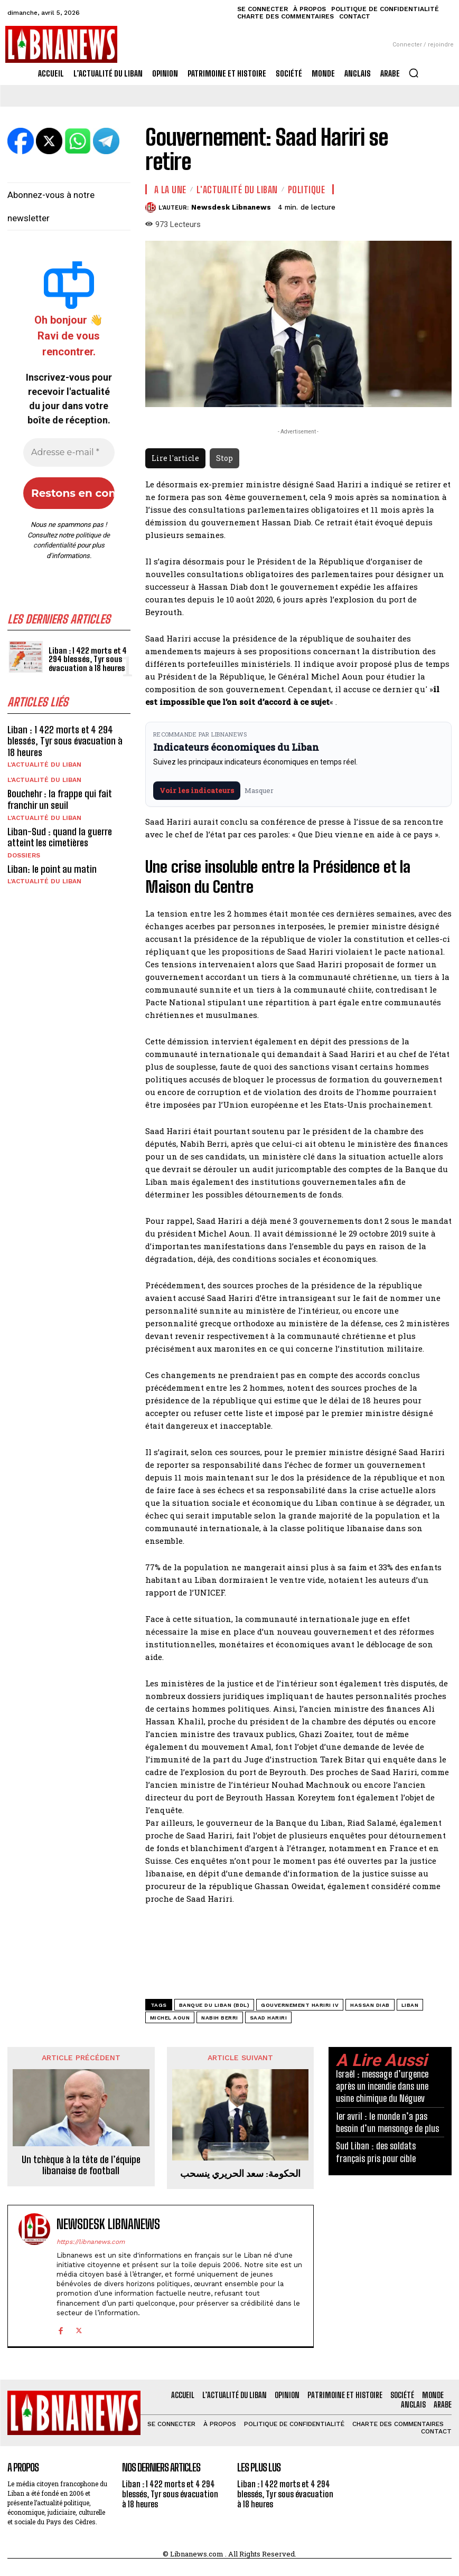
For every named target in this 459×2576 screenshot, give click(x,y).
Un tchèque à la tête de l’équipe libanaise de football (81, 2165)
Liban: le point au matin (52, 869)
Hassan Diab (370, 2005)
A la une (170, 189)
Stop (224, 458)
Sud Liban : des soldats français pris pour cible (376, 2152)
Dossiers (23, 855)
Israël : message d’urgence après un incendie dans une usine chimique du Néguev (382, 2086)
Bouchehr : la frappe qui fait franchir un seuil (59, 799)
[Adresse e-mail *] (69, 452)
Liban (410, 2005)
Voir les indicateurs (197, 790)
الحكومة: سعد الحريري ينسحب (240, 2173)
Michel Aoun (170, 2018)
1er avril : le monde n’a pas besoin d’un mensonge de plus (387, 2122)
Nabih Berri (219, 2018)
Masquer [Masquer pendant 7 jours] (259, 790)
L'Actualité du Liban (44, 764)
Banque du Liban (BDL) (214, 2005)
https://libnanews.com (91, 2241)
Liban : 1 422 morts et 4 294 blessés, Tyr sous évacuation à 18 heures (88, 659)
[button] (413, 72)
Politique (306, 189)
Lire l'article (175, 458)
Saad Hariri (268, 2018)
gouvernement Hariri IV (300, 2005)
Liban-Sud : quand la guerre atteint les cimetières (59, 837)
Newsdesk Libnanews (231, 207)
